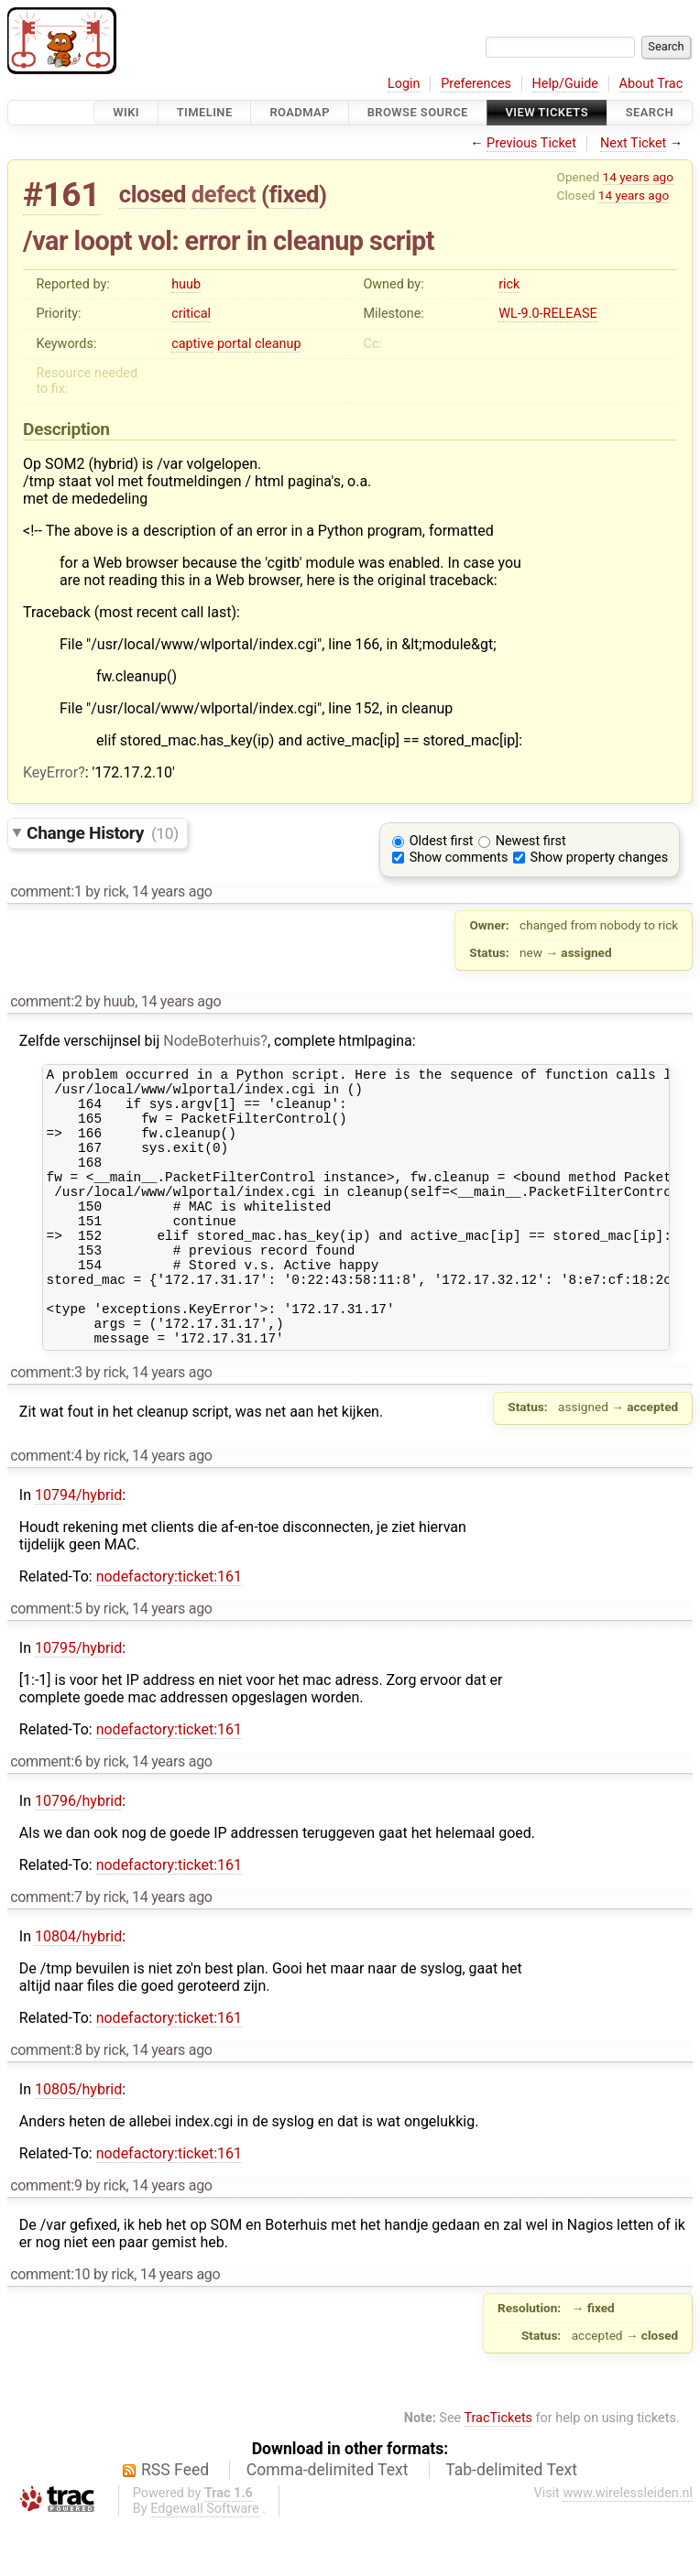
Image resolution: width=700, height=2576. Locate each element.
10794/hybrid (78, 1547)
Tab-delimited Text (511, 2522)
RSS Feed (175, 2522)
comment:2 (46, 1001)
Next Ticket (633, 143)
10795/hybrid (78, 1700)
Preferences (476, 84)
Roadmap (299, 112)
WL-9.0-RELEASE (547, 313)
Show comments (459, 857)
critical (191, 313)
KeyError (50, 772)
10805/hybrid (78, 2141)
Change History (103, 832)
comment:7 (46, 1949)
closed (152, 194)
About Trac (651, 84)
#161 (61, 194)
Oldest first (442, 841)
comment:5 (46, 1660)
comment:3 (46, 1424)
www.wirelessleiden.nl (628, 2545)
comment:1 (46, 891)
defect (223, 194)
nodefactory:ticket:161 (169, 1628)
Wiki (126, 112)
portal (234, 344)
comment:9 (46, 2237)
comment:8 (46, 2102)
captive (192, 344)
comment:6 (46, 1813)
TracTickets (498, 2470)
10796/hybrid (78, 1853)
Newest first (531, 841)
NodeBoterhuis (211, 1040)
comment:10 (50, 2326)
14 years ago (638, 176)
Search (649, 112)
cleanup (278, 344)
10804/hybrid (78, 1988)
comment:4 (46, 1507)
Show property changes (599, 857)
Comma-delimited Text (327, 2522)
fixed (293, 194)
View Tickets (547, 112)
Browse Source (417, 112)
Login (404, 84)
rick (509, 284)
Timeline (205, 112)
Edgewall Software (204, 2561)
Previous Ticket (531, 143)
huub (186, 284)
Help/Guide (565, 84)
